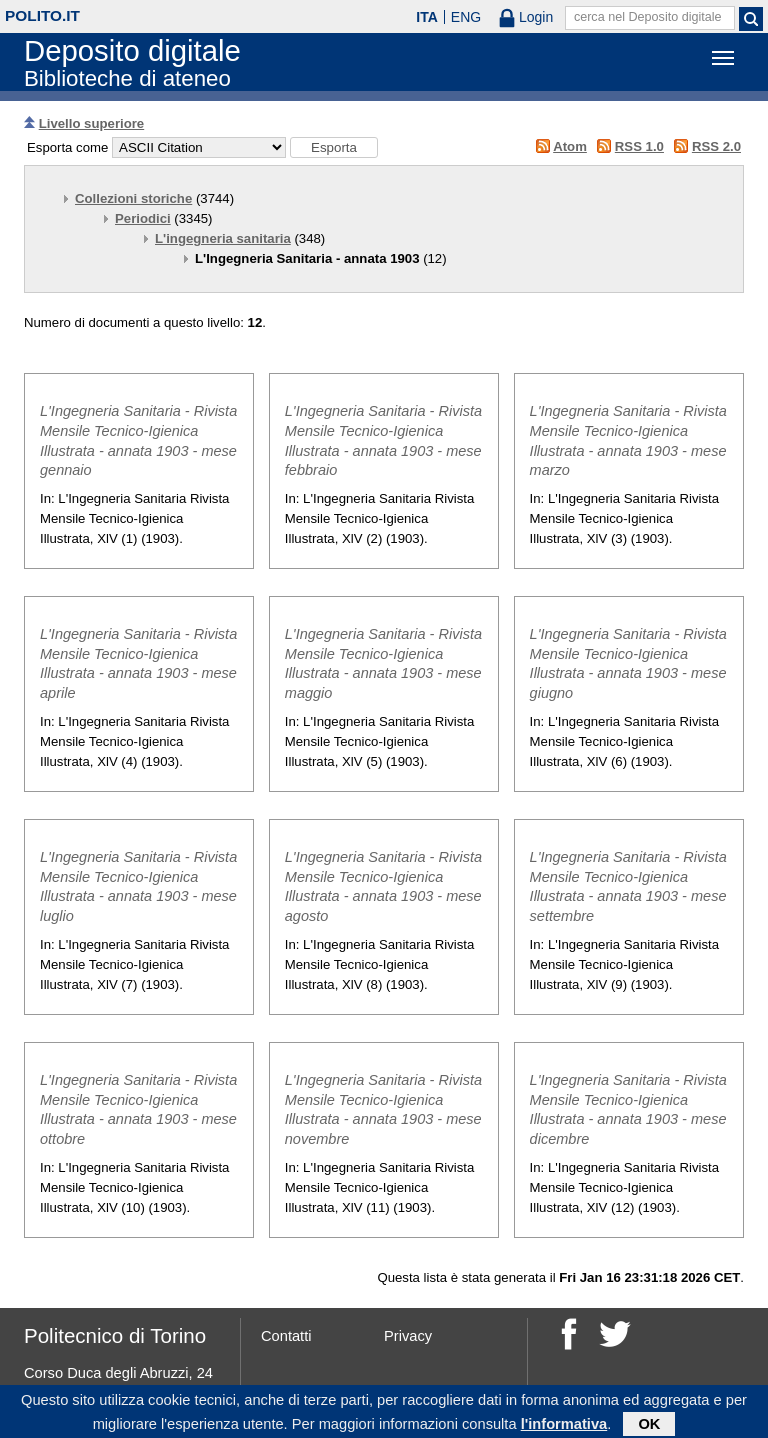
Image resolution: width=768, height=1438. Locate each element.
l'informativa (564, 1427)
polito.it (42, 15)
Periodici (143, 218)
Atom (570, 146)
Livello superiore (92, 123)
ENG (466, 17)
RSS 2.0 (716, 146)
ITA (427, 17)
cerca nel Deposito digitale (648, 17)
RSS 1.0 (639, 146)
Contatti (286, 1336)
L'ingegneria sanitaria (223, 238)
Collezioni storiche (133, 198)
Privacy (408, 1336)
